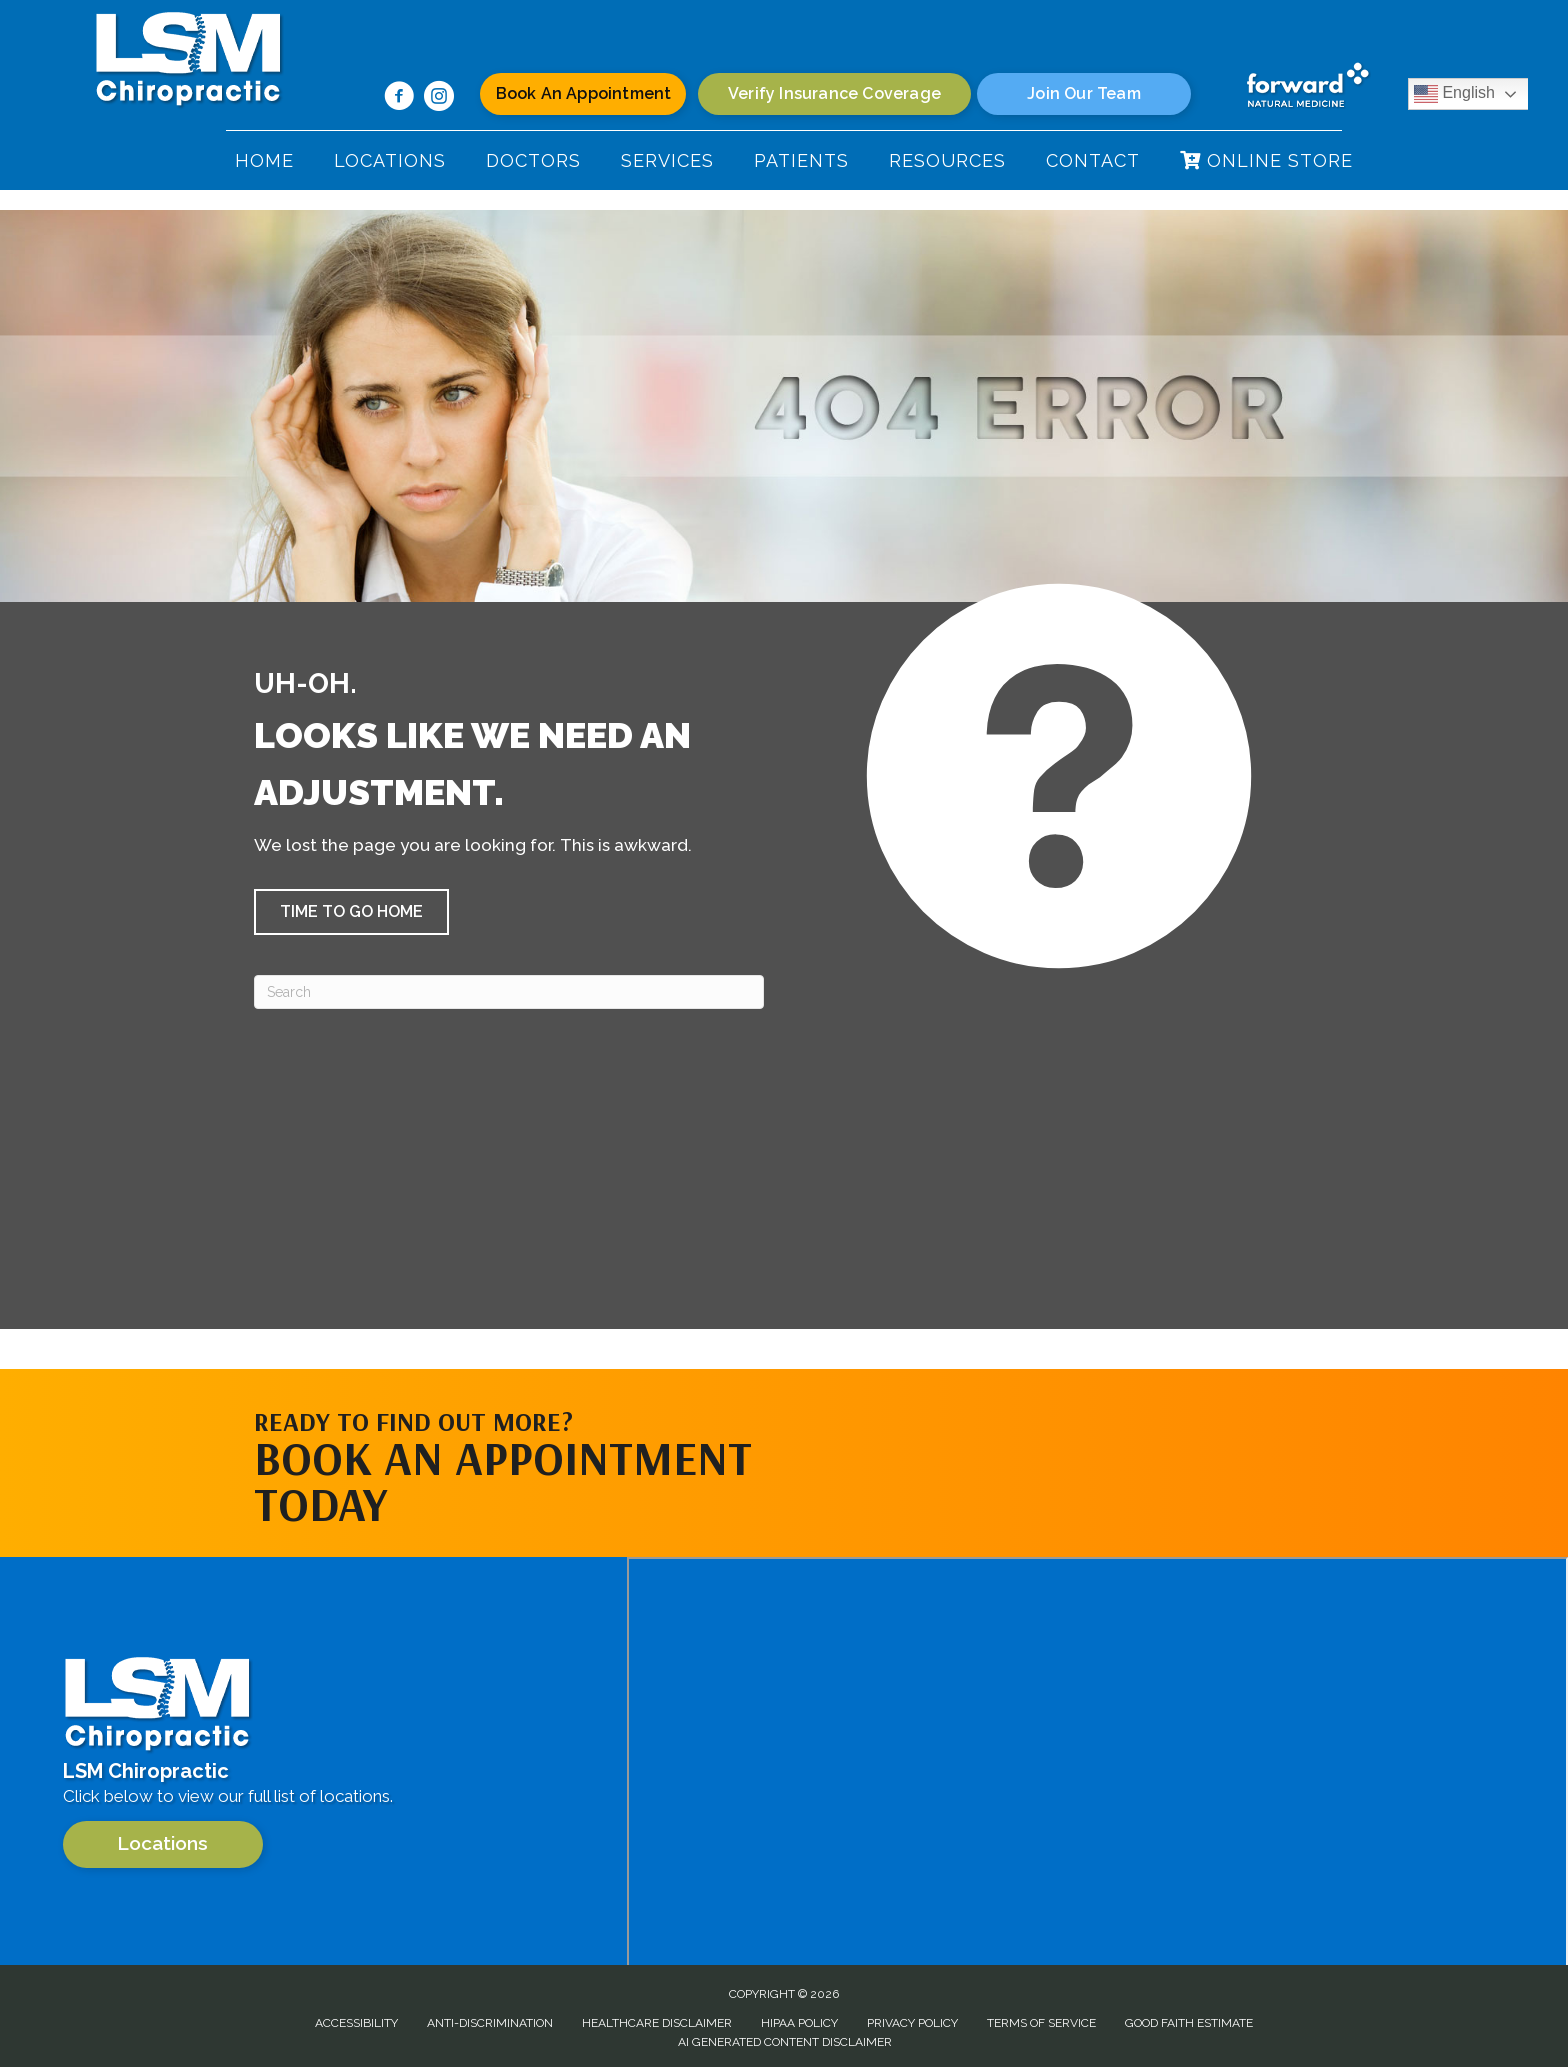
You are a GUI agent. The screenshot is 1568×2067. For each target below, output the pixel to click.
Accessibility (356, 2023)
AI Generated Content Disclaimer (785, 2042)
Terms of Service (1041, 2023)
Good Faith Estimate (1189, 2023)
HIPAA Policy (799, 2023)
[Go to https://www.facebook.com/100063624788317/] (399, 99)
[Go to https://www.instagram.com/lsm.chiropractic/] (439, 99)
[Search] (509, 992)
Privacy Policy (912, 2023)
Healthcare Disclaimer (657, 2023)
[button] (351, 912)
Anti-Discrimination (490, 2023)
